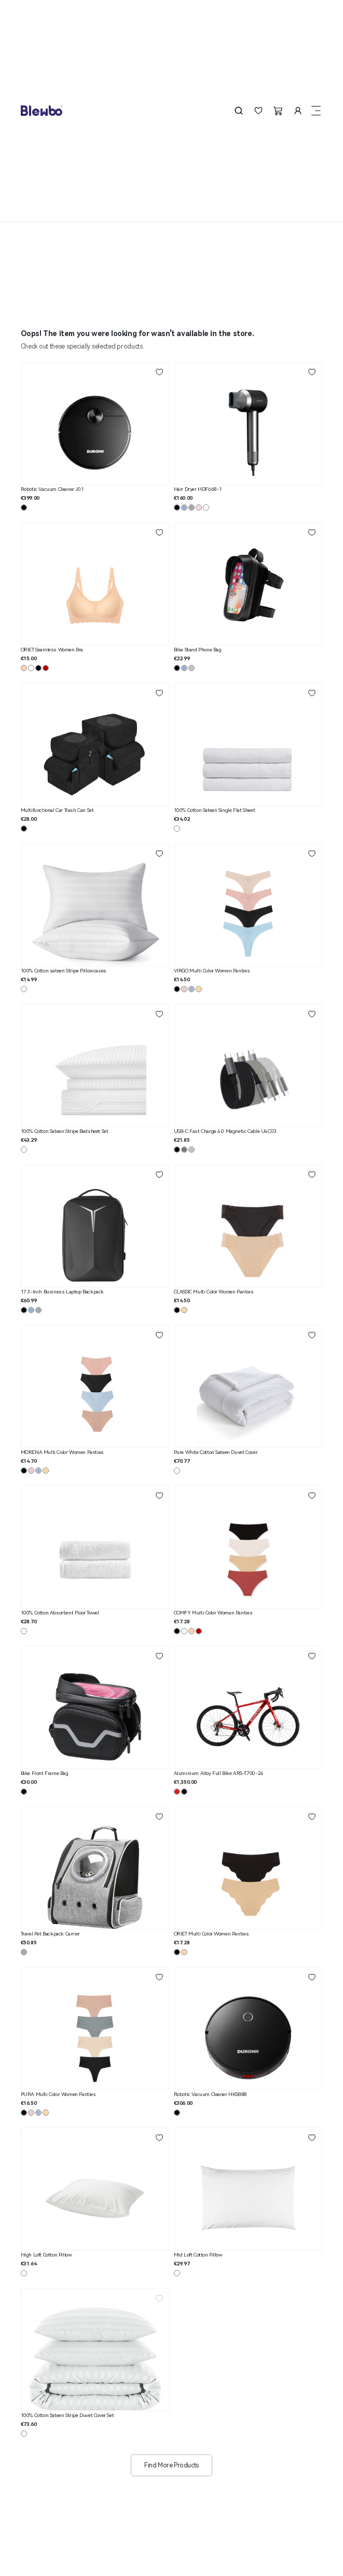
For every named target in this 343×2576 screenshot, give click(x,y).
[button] (238, 110)
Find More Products (171, 2465)
